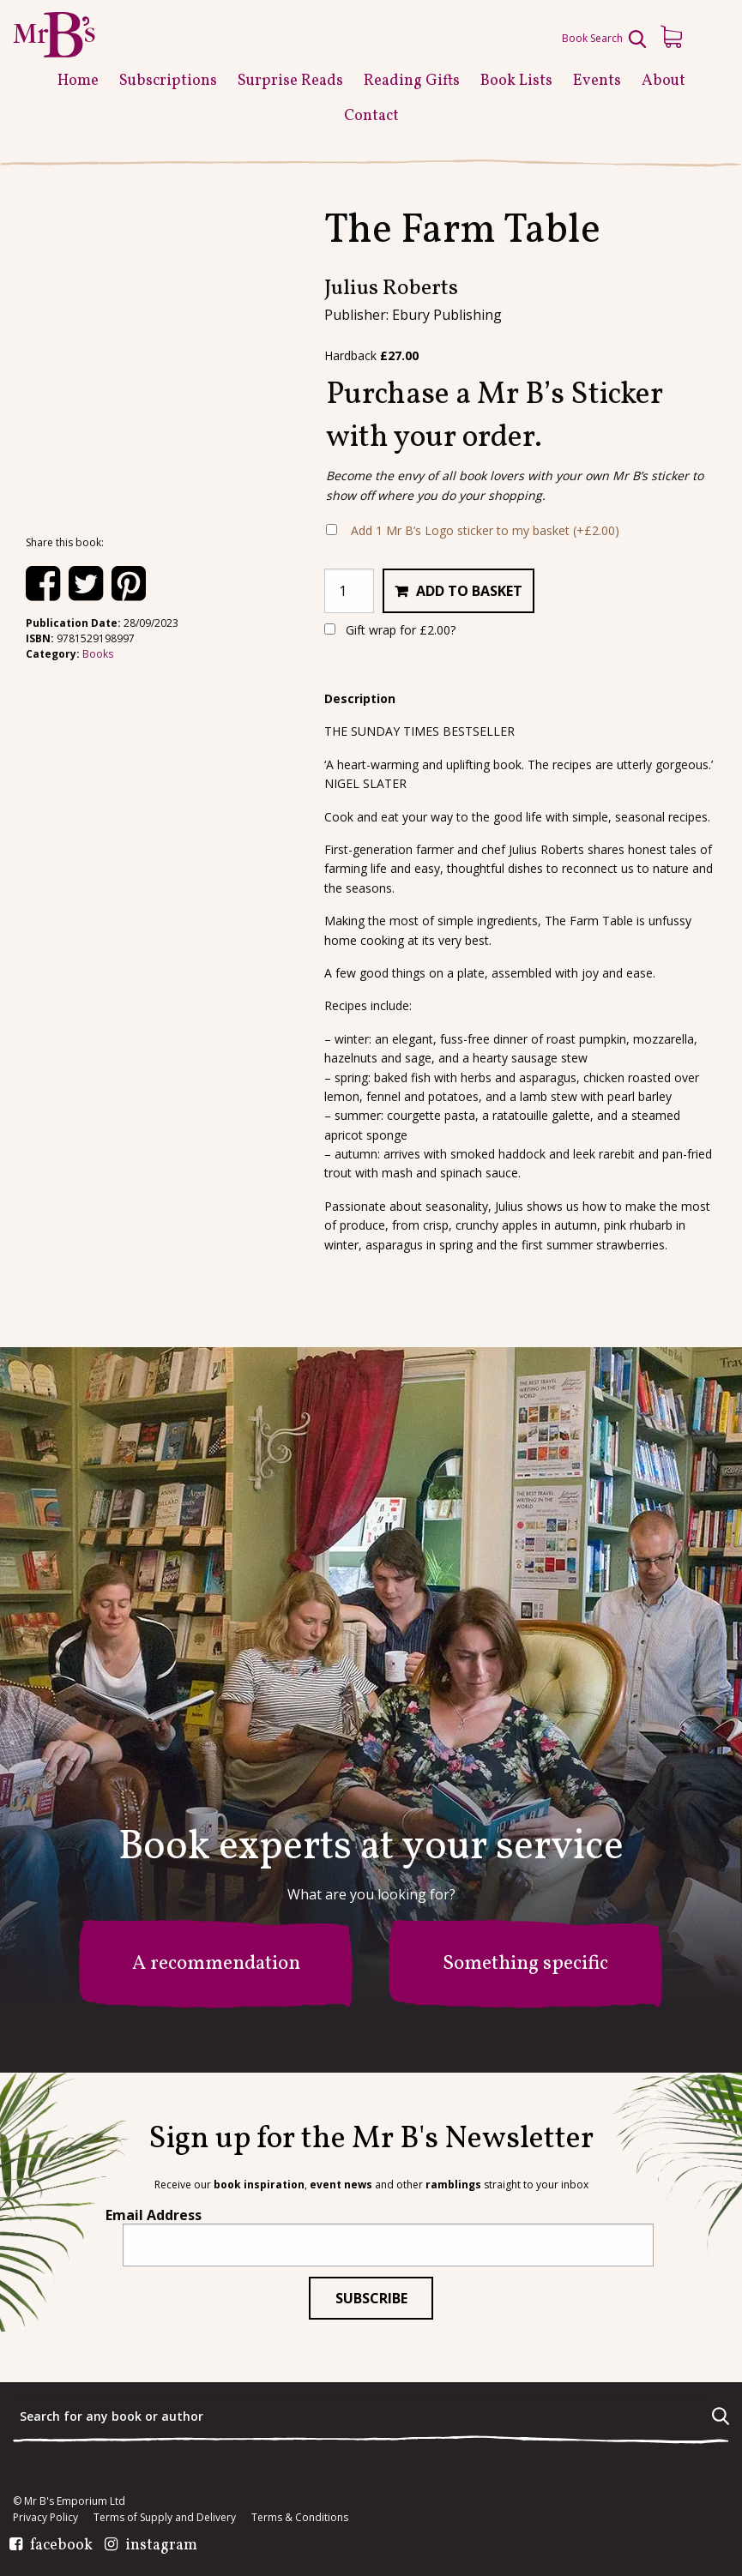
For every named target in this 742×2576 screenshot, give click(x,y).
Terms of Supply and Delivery (165, 2518)
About (663, 81)
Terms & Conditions (299, 2518)
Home (78, 81)
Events (597, 81)
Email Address (154, 2215)
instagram (161, 2546)
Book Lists (516, 81)
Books (97, 654)
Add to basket (469, 590)
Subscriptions (168, 81)
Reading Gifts (412, 81)
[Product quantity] (349, 591)
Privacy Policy (45, 2518)
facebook (61, 2546)
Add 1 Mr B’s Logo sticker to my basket (485, 530)
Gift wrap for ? (389, 630)
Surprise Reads (290, 81)
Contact (371, 116)
